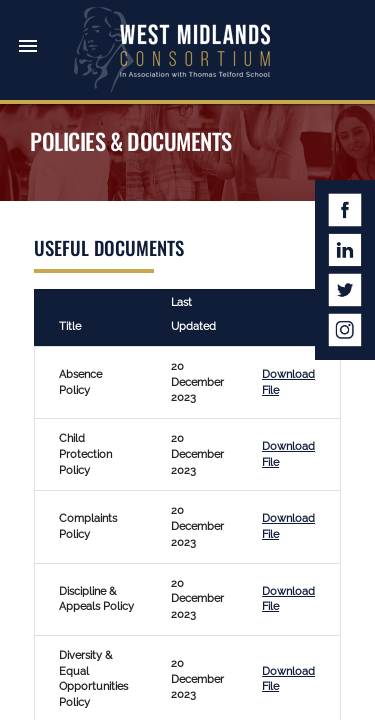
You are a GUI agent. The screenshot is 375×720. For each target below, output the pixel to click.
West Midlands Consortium (172, 50)
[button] (28, 28)
